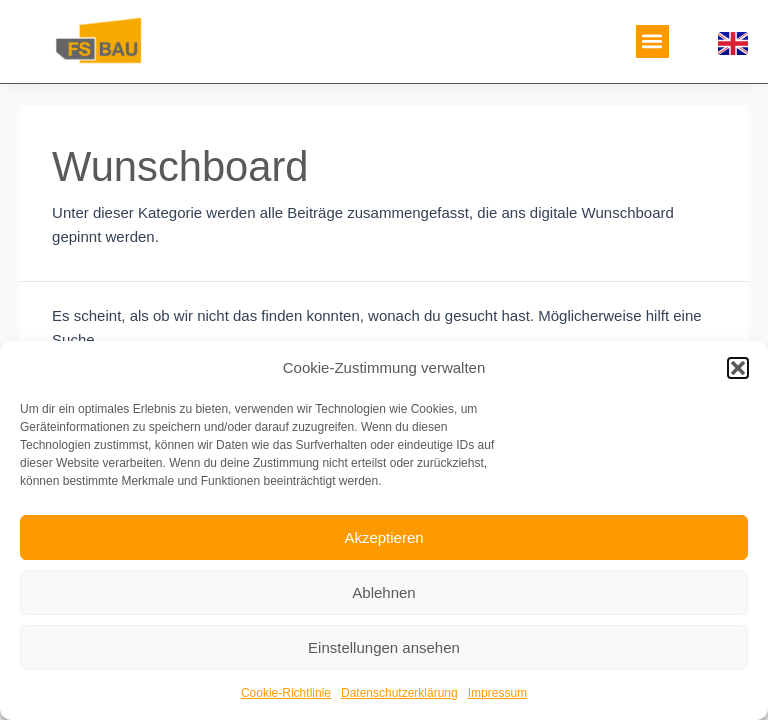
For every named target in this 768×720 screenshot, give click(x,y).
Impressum (497, 693)
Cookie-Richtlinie (286, 693)
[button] (738, 368)
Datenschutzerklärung (399, 693)
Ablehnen (383, 592)
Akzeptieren (383, 537)
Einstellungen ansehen (384, 647)
